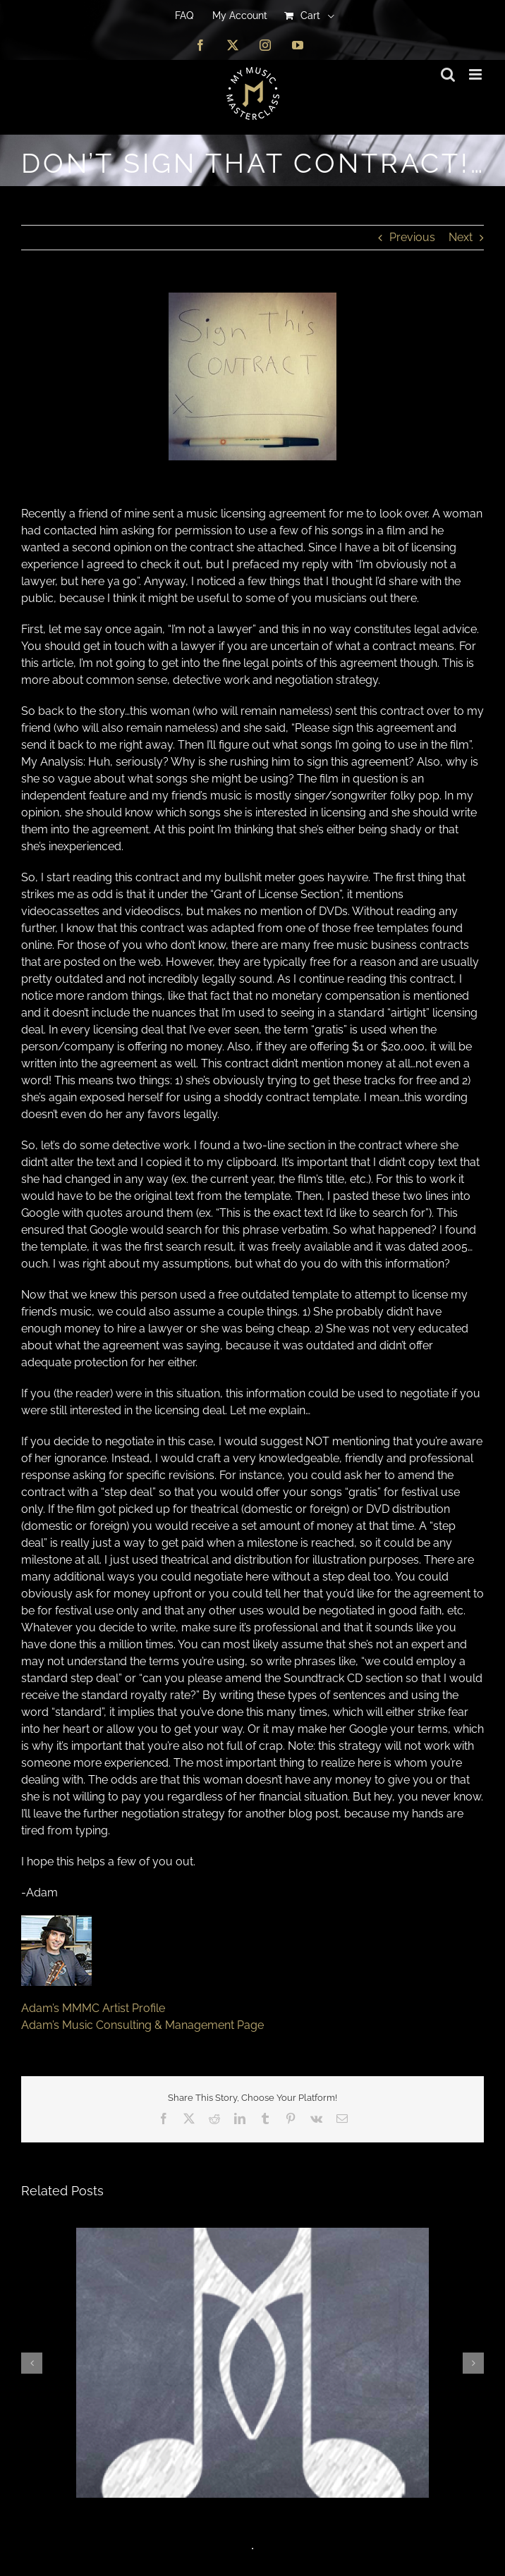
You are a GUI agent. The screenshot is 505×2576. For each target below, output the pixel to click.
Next (461, 237)
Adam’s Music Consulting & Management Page (142, 2025)
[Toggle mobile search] (448, 74)
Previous (412, 237)
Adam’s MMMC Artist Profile (93, 2008)
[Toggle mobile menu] (476, 74)
